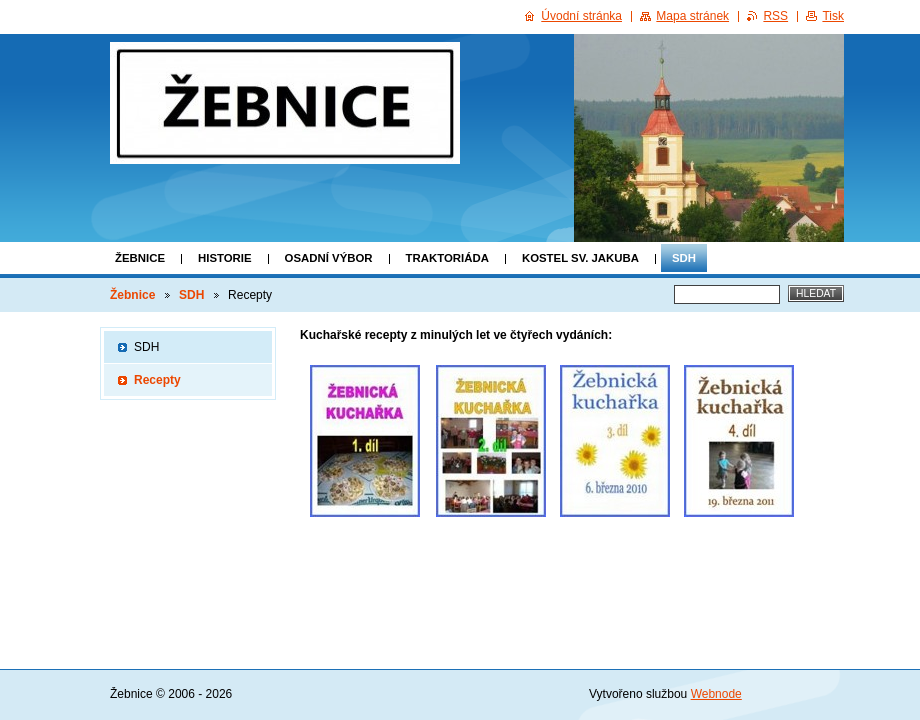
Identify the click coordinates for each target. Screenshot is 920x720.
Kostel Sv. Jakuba (580, 258)
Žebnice (140, 258)
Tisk (833, 16)
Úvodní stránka (581, 16)
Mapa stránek (692, 16)
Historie (225, 258)
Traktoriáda (447, 258)
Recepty (157, 380)
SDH (684, 258)
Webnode (716, 694)
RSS (775, 16)
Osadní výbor (329, 258)
